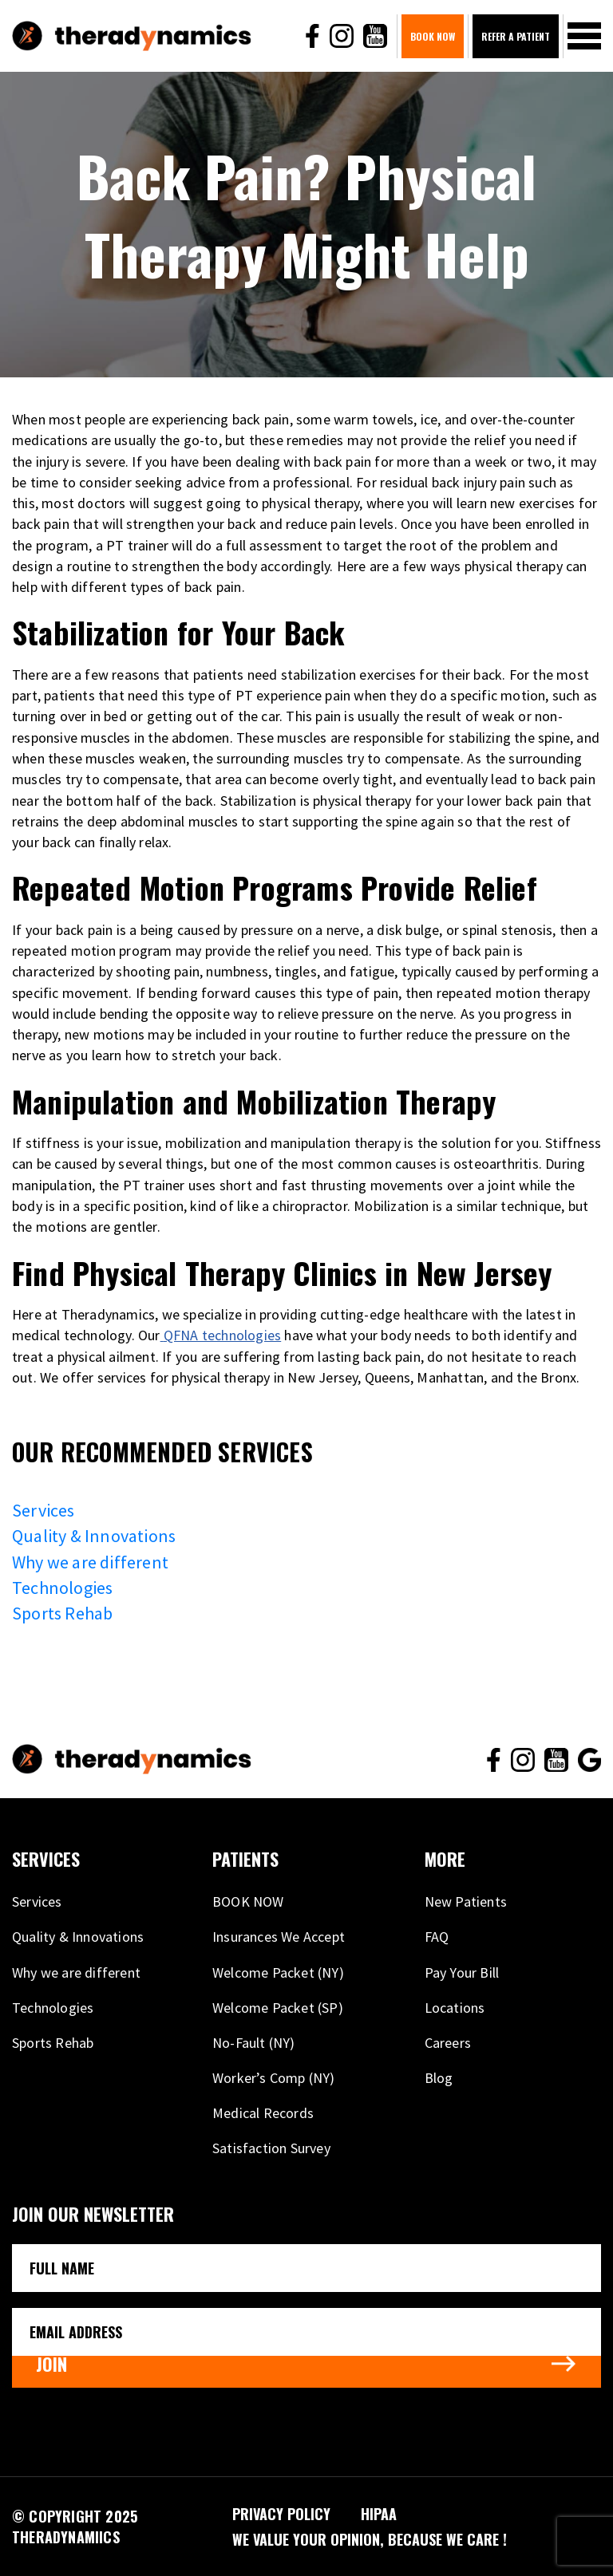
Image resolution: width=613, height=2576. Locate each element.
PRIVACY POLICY (281, 2513)
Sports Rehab (62, 1613)
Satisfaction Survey (271, 2148)
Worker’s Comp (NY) (273, 2078)
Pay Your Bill (462, 1972)
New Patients (466, 1901)
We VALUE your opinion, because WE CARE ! (369, 2539)
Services (43, 1510)
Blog (439, 2078)
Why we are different (90, 1562)
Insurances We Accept (278, 1936)
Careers (448, 2043)
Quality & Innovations (94, 1536)
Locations (455, 2007)
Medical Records (263, 2113)
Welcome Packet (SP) (277, 2007)
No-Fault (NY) (253, 2043)
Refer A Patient (515, 36)
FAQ (437, 1936)
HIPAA (379, 2513)
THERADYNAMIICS (66, 2537)
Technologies (62, 1587)
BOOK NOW (432, 36)
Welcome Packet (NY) (278, 1972)
